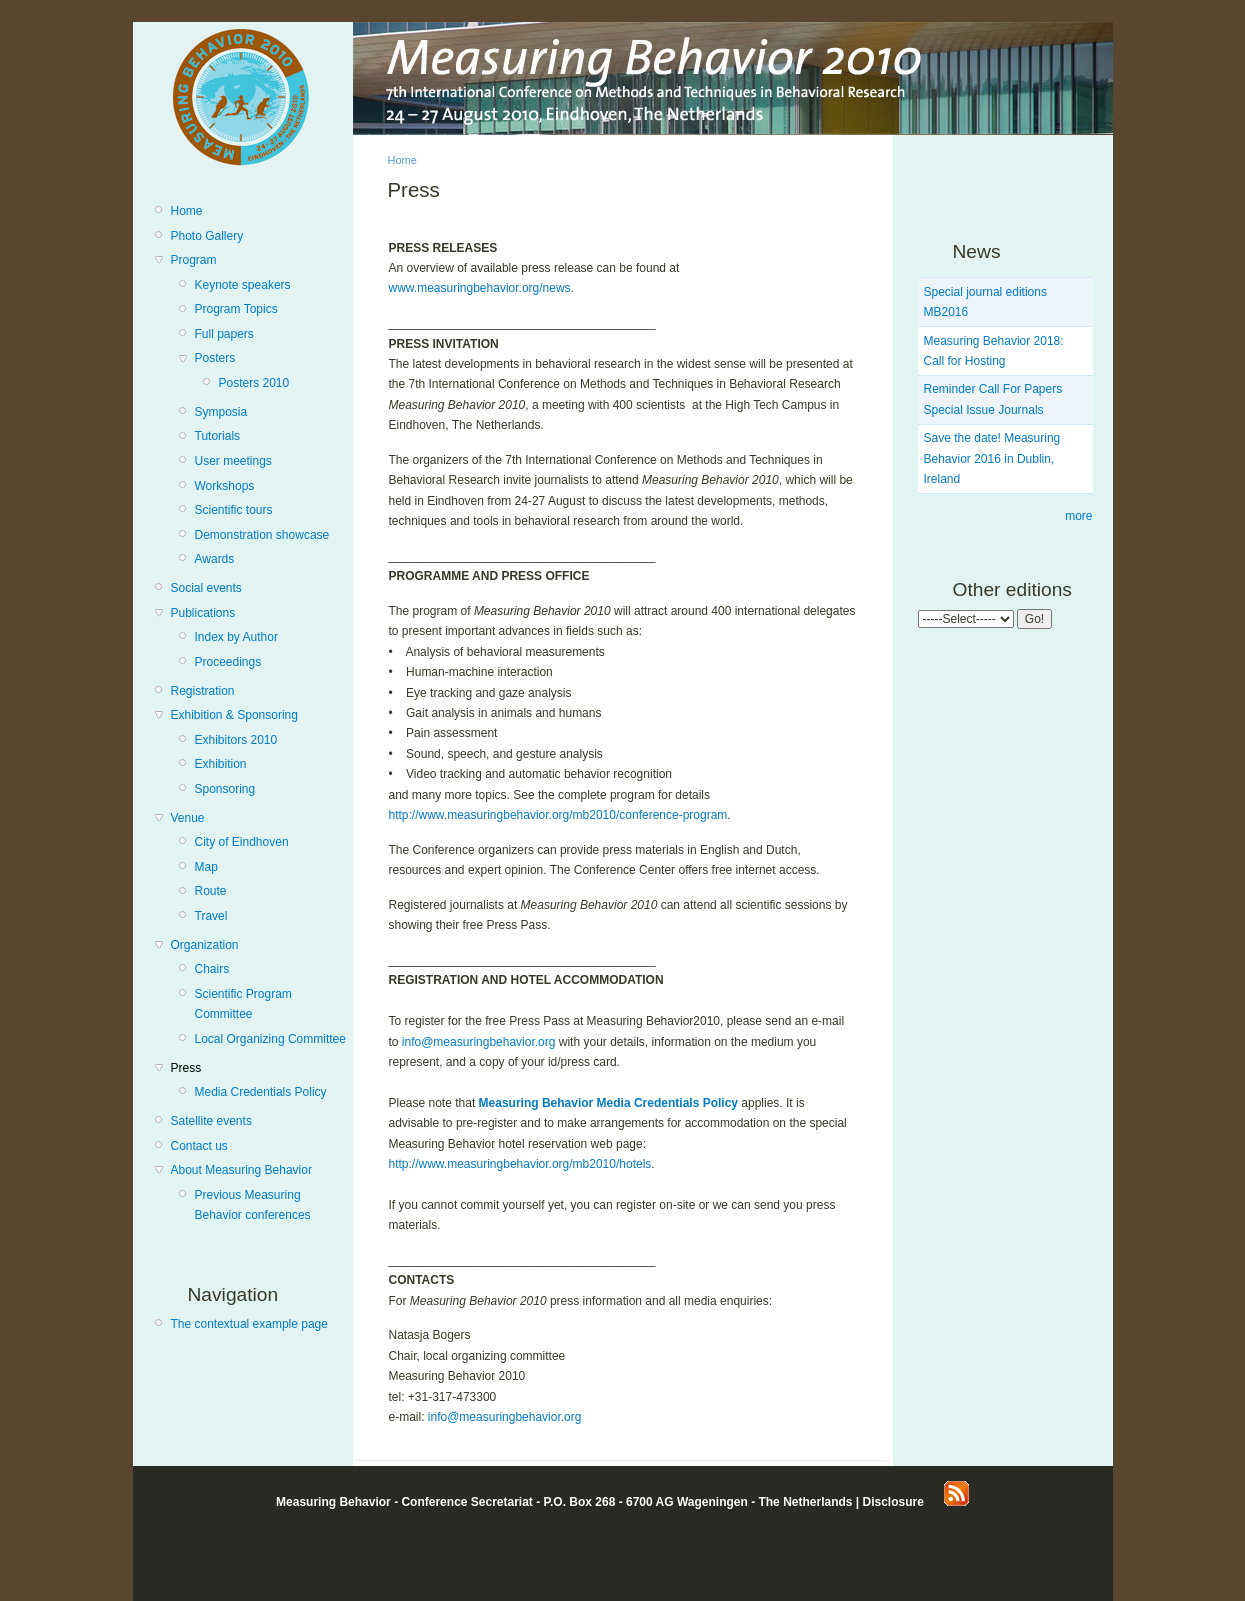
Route (211, 891)
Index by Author (236, 637)
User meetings (233, 461)
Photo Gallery (207, 236)
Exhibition (221, 764)
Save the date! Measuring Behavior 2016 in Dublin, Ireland (992, 458)
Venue (188, 818)
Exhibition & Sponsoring (234, 715)
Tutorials (218, 436)
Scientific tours (234, 510)
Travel (211, 916)
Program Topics (236, 309)
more (1078, 516)
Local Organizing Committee (270, 1039)
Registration (203, 691)
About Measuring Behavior (241, 1170)
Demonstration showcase (262, 535)
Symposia (221, 412)
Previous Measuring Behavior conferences (253, 1205)
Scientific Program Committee (243, 1004)
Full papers (224, 334)
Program (194, 260)
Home (187, 211)
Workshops (225, 486)
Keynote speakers (243, 285)
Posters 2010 (254, 383)
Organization (205, 945)
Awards (215, 559)
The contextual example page (249, 1324)
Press (186, 1068)
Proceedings (228, 662)
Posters (215, 358)
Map (206, 867)
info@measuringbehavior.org (479, 1042)
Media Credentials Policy (261, 1092)
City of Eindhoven (242, 842)
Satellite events (211, 1121)
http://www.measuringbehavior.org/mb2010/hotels (520, 1164)
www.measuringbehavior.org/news (480, 288)
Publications (203, 613)
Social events (206, 588)
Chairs (212, 969)
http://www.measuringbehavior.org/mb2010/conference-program (558, 815)
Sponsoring (225, 789)
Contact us (199, 1146)
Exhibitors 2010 (236, 740)
